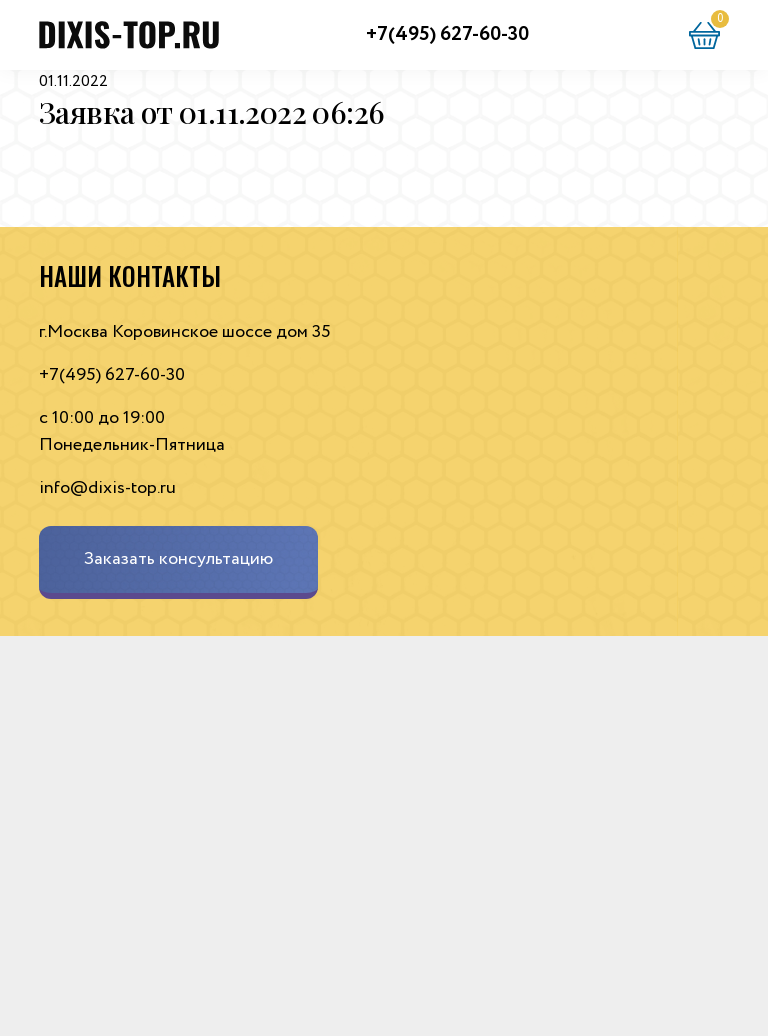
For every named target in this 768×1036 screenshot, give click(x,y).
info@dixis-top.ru (107, 488)
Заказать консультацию (178, 559)
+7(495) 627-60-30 (447, 34)
